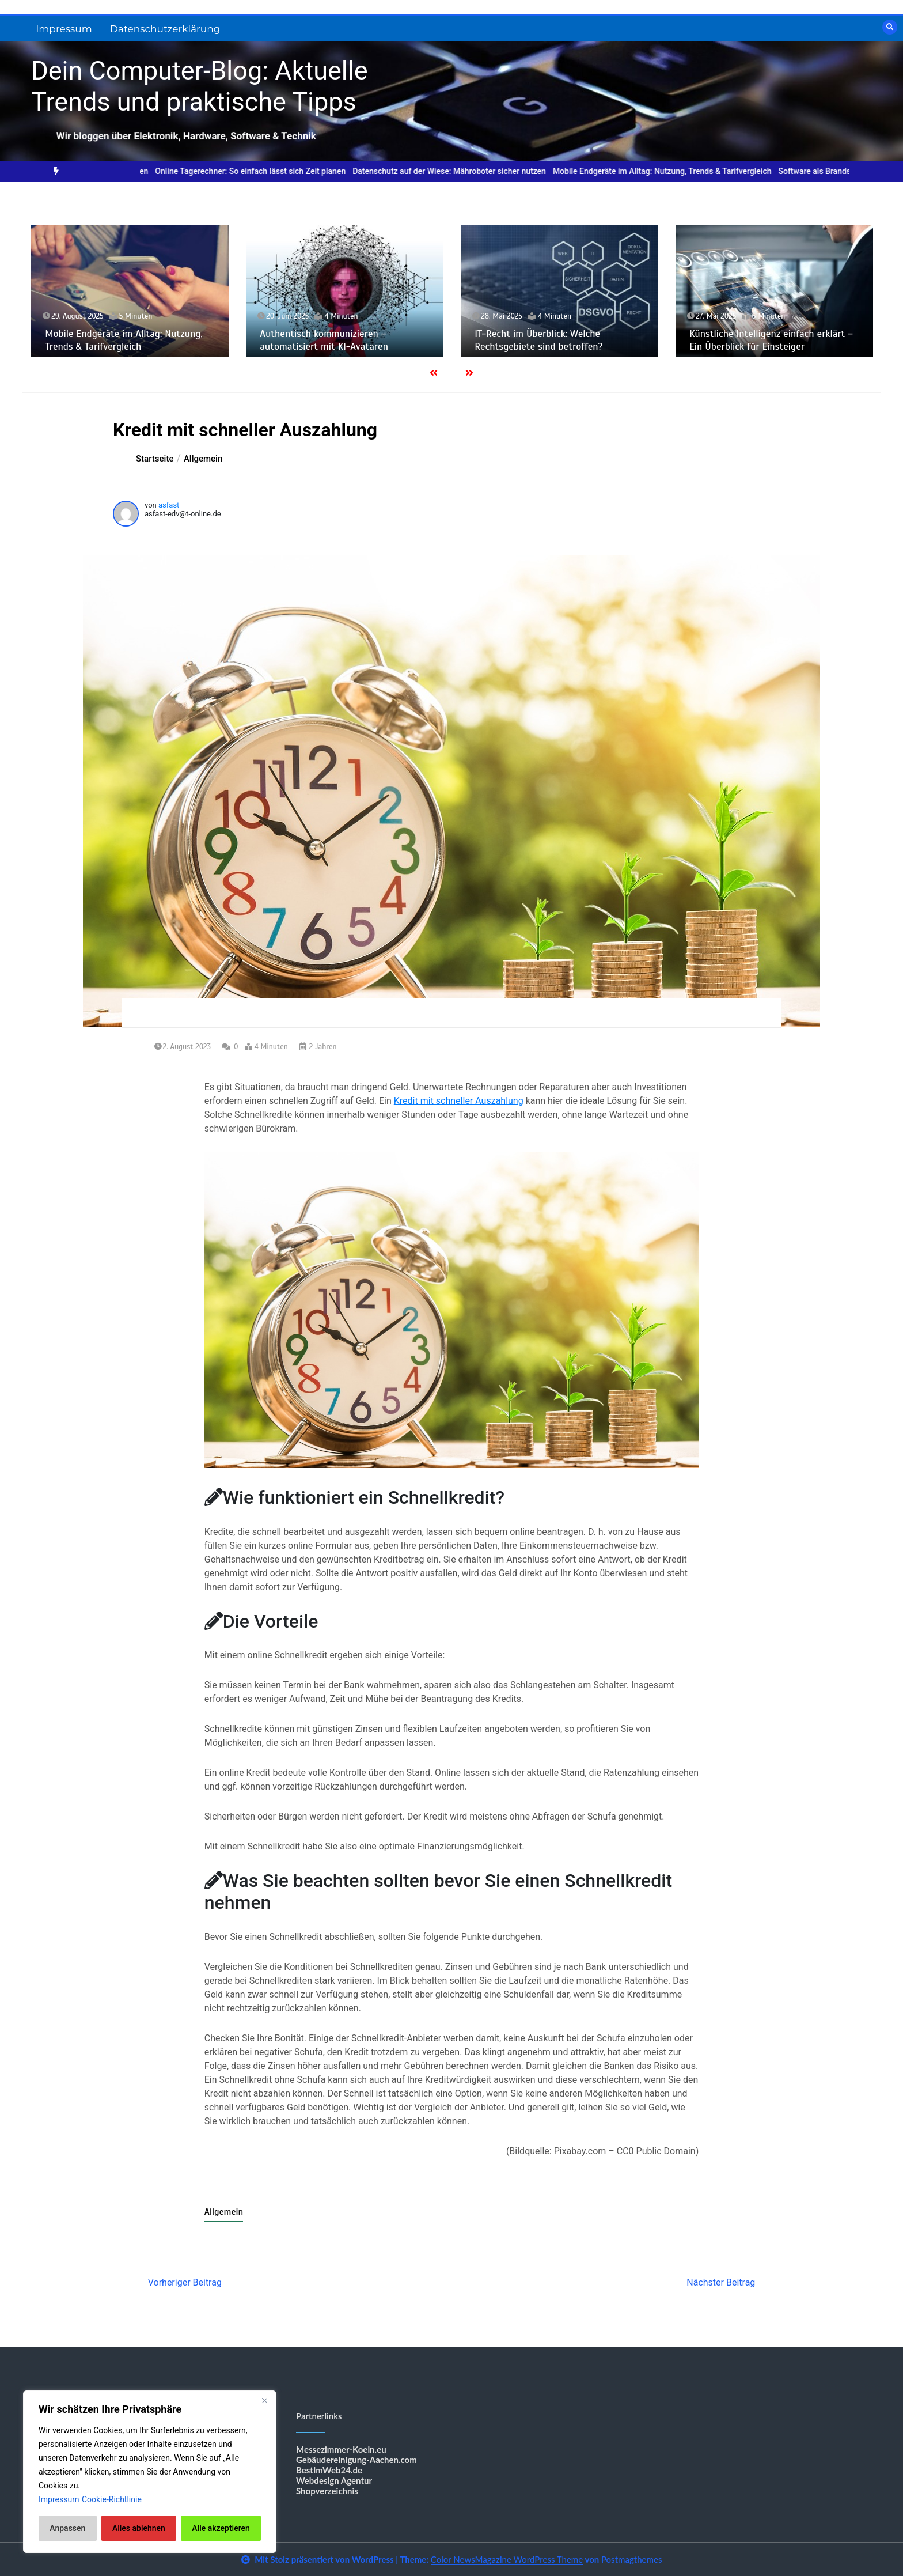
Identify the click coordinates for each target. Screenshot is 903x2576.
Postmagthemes (631, 2559)
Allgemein (223, 2212)
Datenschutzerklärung (165, 29)
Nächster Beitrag (720, 2282)
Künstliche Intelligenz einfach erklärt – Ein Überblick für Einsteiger (771, 340)
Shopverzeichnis (327, 2491)
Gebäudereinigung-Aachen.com (356, 2459)
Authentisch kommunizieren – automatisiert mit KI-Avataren (324, 340)
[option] (263, 171)
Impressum (64, 29)
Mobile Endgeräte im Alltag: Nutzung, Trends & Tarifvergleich (675, 171)
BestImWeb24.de (329, 2470)
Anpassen (67, 2528)
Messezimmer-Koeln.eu (341, 2449)
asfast (168, 505)
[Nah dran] (264, 2400)
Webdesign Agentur (334, 2480)
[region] (149, 2471)
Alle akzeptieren (220, 2528)
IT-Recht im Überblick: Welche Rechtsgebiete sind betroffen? (538, 340)
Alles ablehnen (138, 2528)
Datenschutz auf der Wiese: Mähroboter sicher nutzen (462, 171)
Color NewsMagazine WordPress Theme (507, 2559)
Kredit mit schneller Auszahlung (458, 1100)
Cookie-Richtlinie (112, 2499)
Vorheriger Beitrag (185, 2282)
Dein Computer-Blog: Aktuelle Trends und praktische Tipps (199, 86)
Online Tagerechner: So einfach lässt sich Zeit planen (263, 171)
